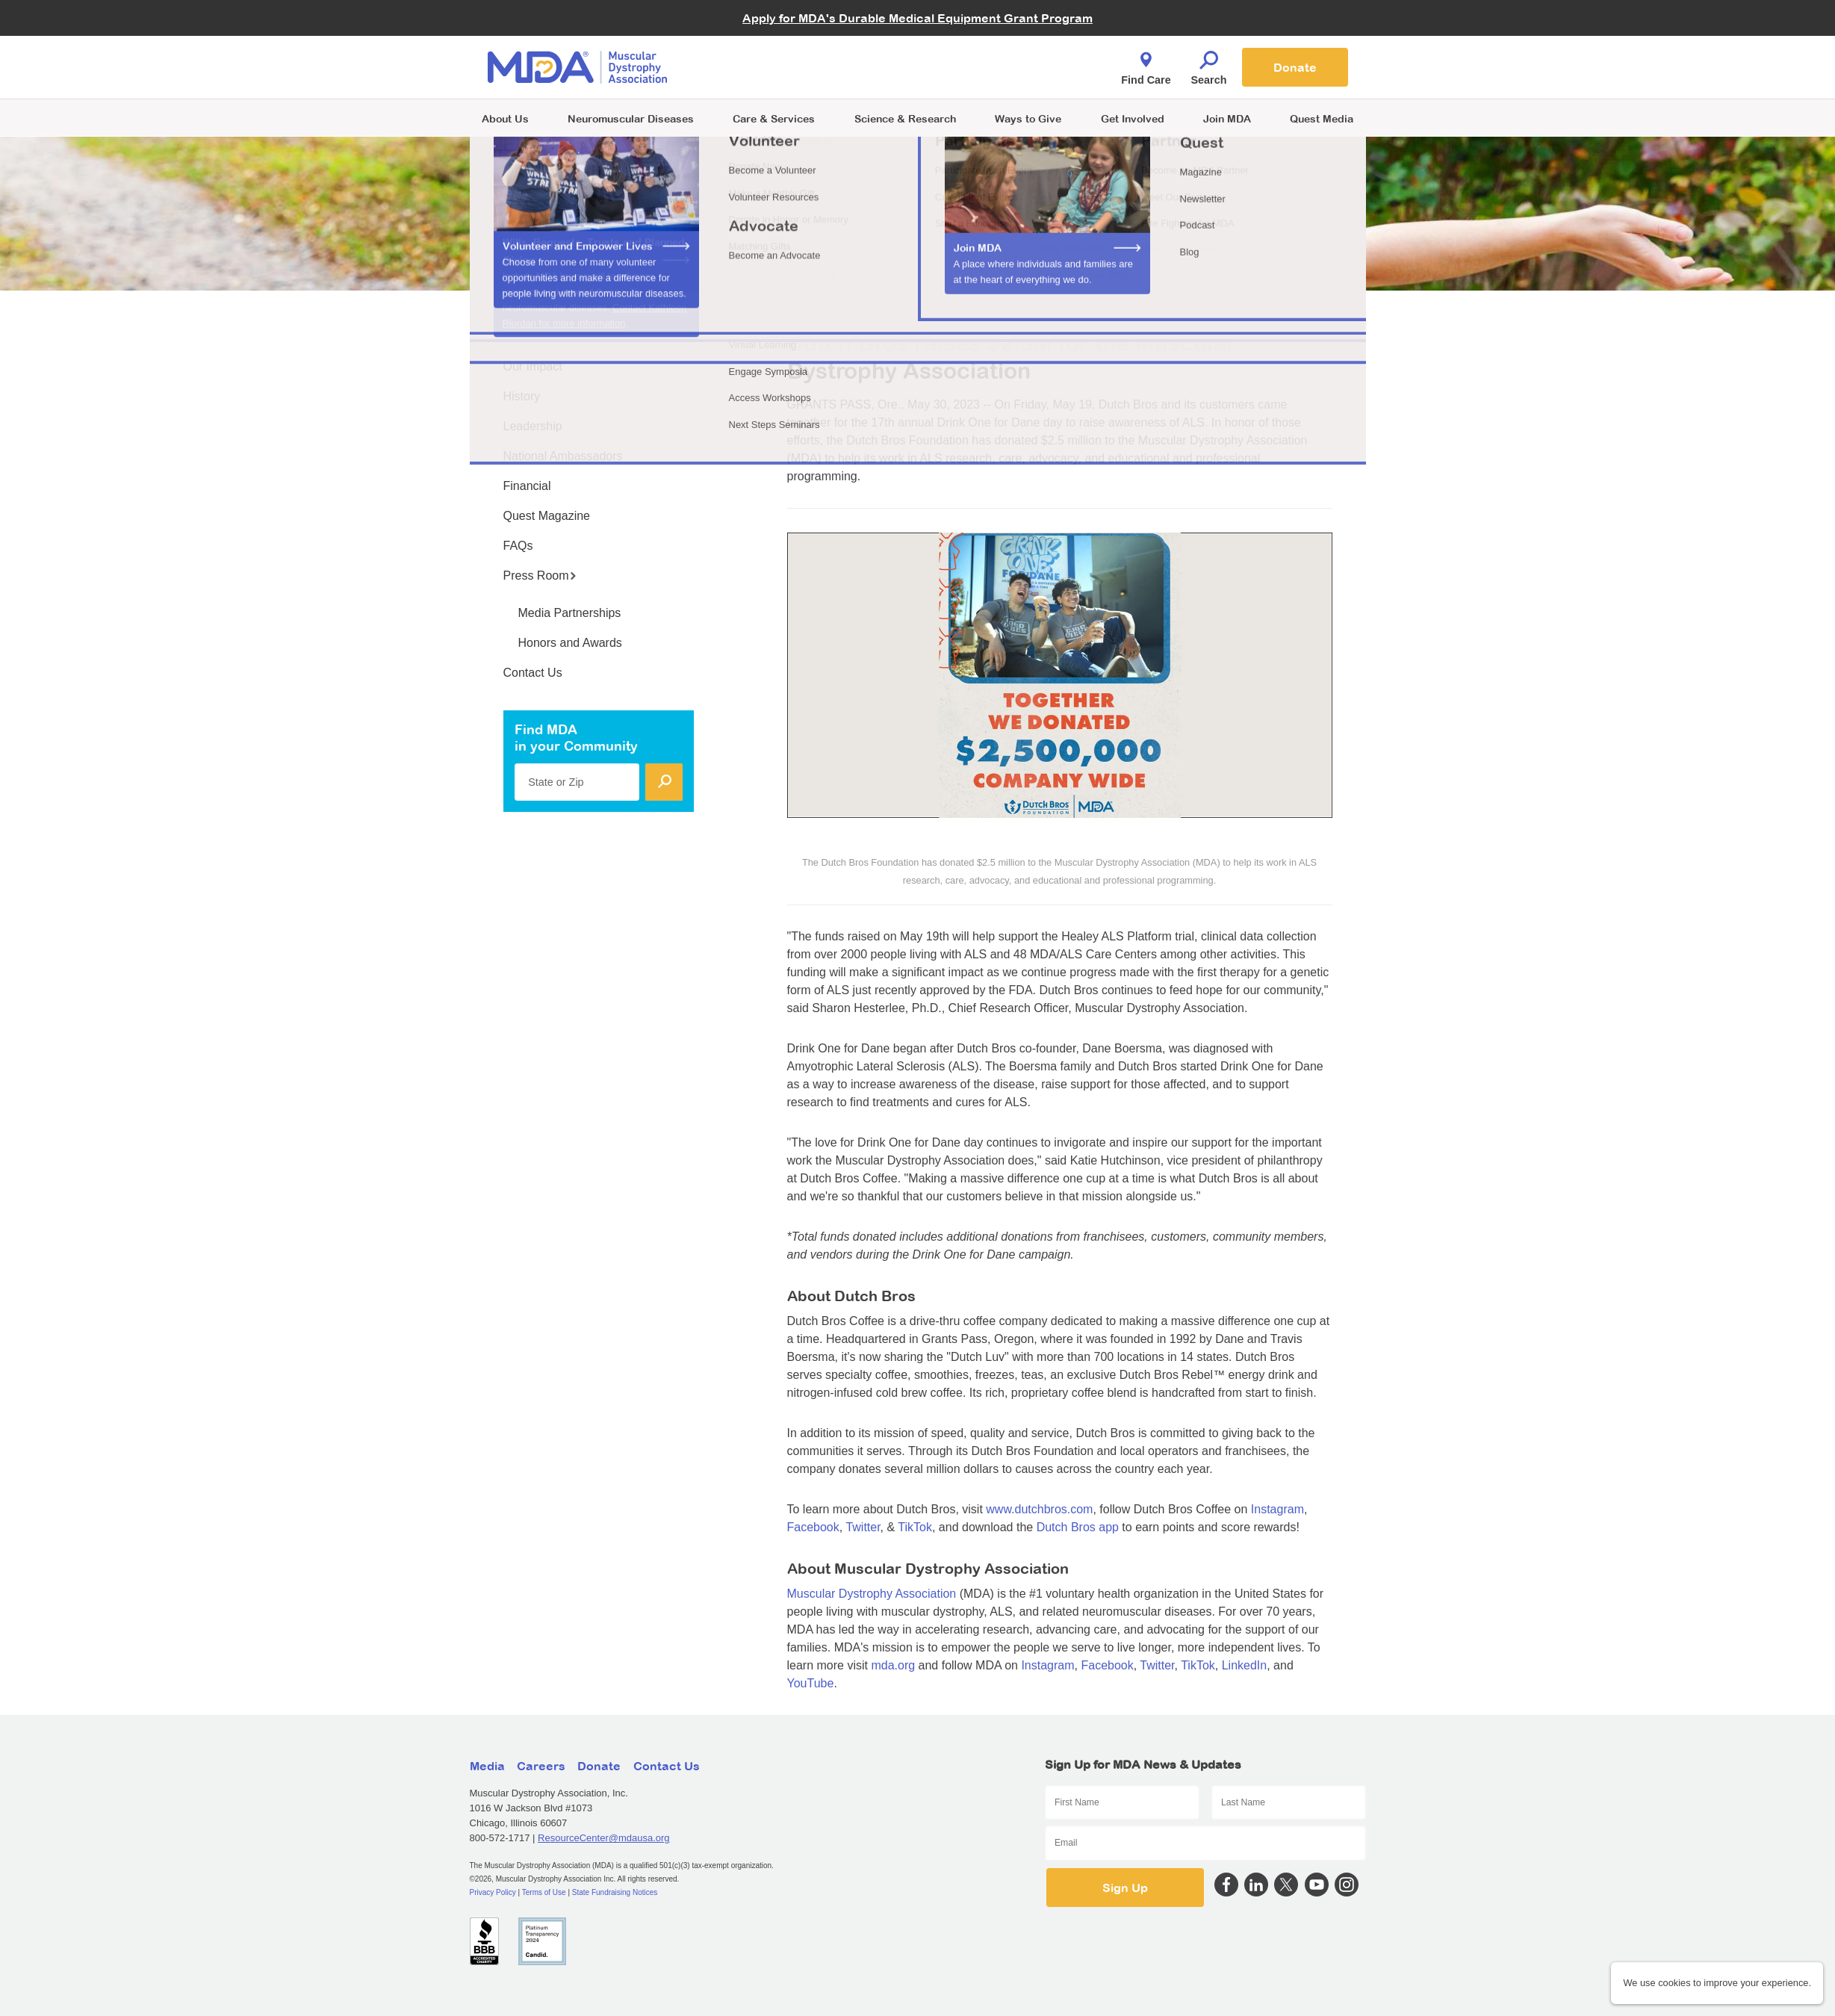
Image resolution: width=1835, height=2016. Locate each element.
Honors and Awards (570, 642)
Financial (527, 486)
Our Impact (532, 366)
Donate (1295, 67)
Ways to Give (1028, 118)
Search (1209, 64)
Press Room (540, 575)
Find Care (1145, 64)
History (522, 396)
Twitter (862, 1527)
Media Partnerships (569, 613)
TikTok (915, 1527)
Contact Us (532, 672)
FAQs (518, 545)
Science (905, 118)
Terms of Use (544, 1892)
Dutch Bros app (1078, 1527)
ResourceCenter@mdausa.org (604, 1837)
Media (487, 1765)
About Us (505, 118)
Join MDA (1227, 118)
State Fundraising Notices (615, 1892)
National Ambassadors (563, 456)
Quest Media (1321, 118)
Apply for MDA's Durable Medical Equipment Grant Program (917, 18)
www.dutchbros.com (1039, 1509)
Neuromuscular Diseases (631, 118)
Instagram (1277, 1509)
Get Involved (1132, 118)
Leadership (532, 426)
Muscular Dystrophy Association (872, 1593)
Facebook (813, 1527)
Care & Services (774, 118)
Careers (541, 1765)
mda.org (893, 1665)
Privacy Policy (493, 1892)
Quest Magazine (547, 515)
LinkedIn (1244, 1665)
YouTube (810, 1683)
